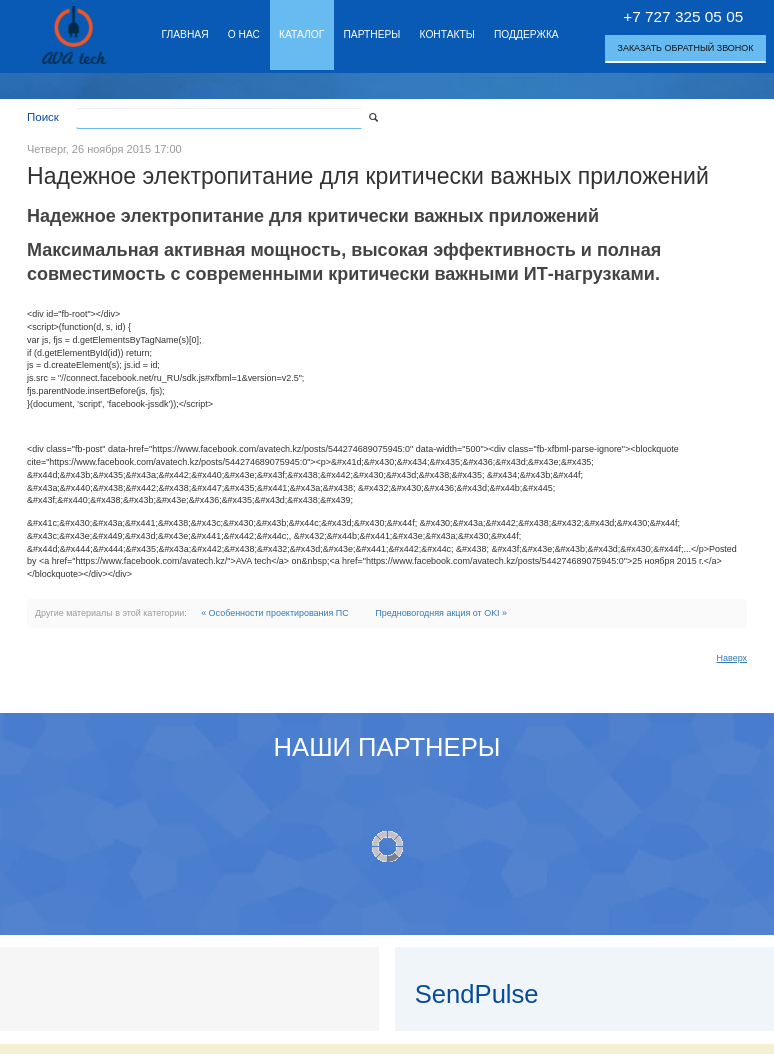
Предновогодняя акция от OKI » (441, 613)
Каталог (301, 34)
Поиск (43, 117)
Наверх (732, 658)
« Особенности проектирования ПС (275, 613)
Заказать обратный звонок (686, 48)
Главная (185, 34)
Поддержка (526, 34)
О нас (244, 34)
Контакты (447, 34)
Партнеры (371, 34)
